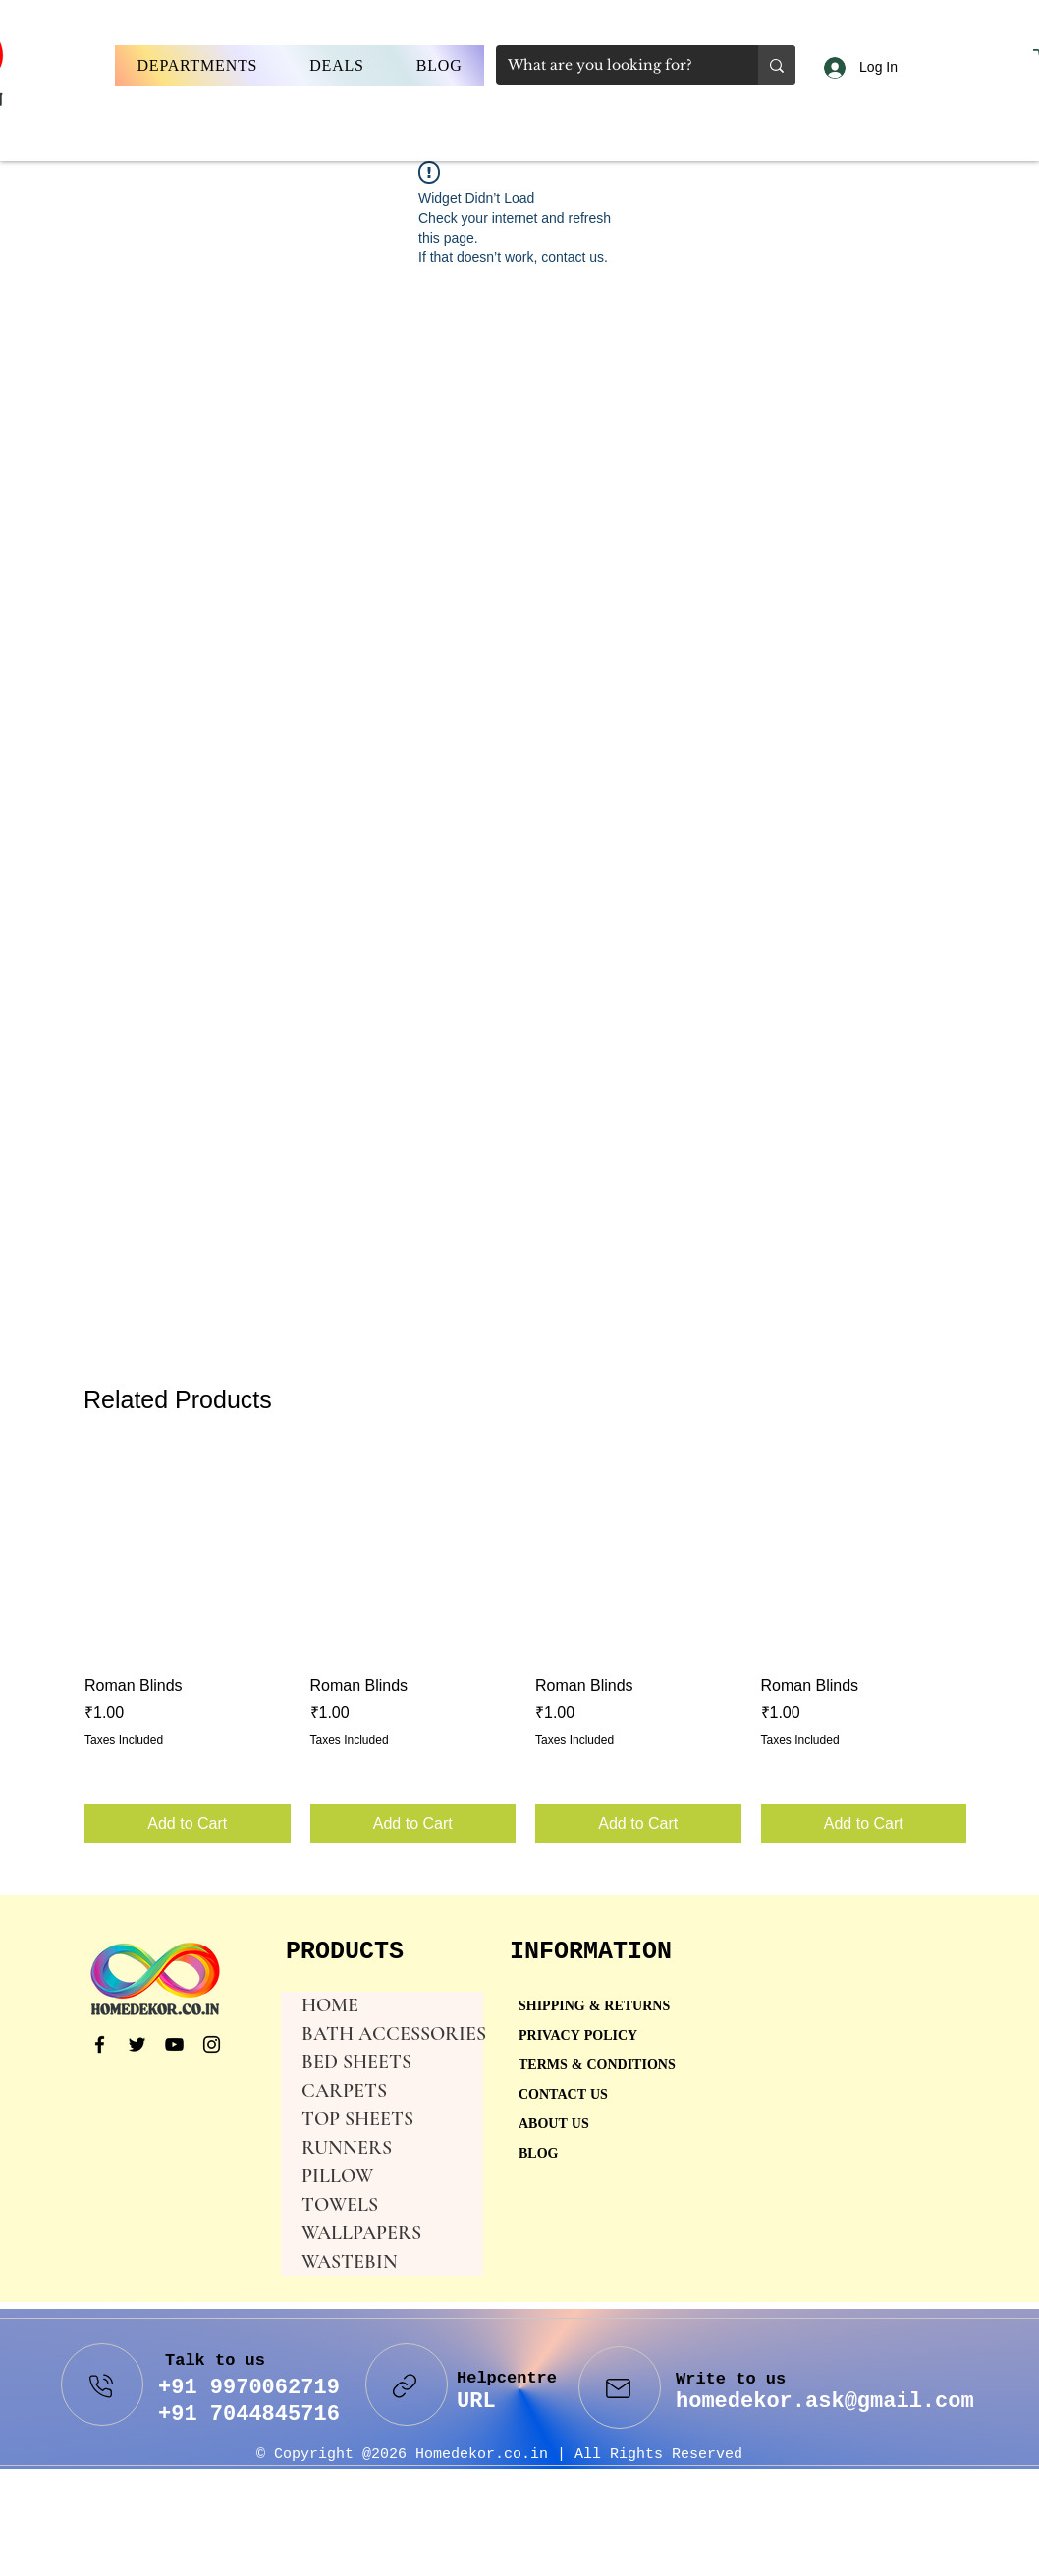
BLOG (538, 2154)
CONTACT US (563, 2095)
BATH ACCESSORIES (392, 2034)
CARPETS (344, 2091)
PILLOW (337, 2176)
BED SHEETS (356, 2062)
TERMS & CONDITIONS (597, 2066)
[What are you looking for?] (612, 65)
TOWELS (339, 2205)
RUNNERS (346, 2148)
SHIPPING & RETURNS (594, 2007)
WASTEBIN (349, 2262)
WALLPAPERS (361, 2233)
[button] (197, 65)
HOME (329, 2005)
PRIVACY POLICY (580, 2036)
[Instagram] (211, 2044)
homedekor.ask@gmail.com (825, 2401)
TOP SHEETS (357, 2119)
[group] (525, 1648)
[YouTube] (174, 2044)
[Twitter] (137, 2044)
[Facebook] (99, 2044)
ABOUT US (554, 2124)
